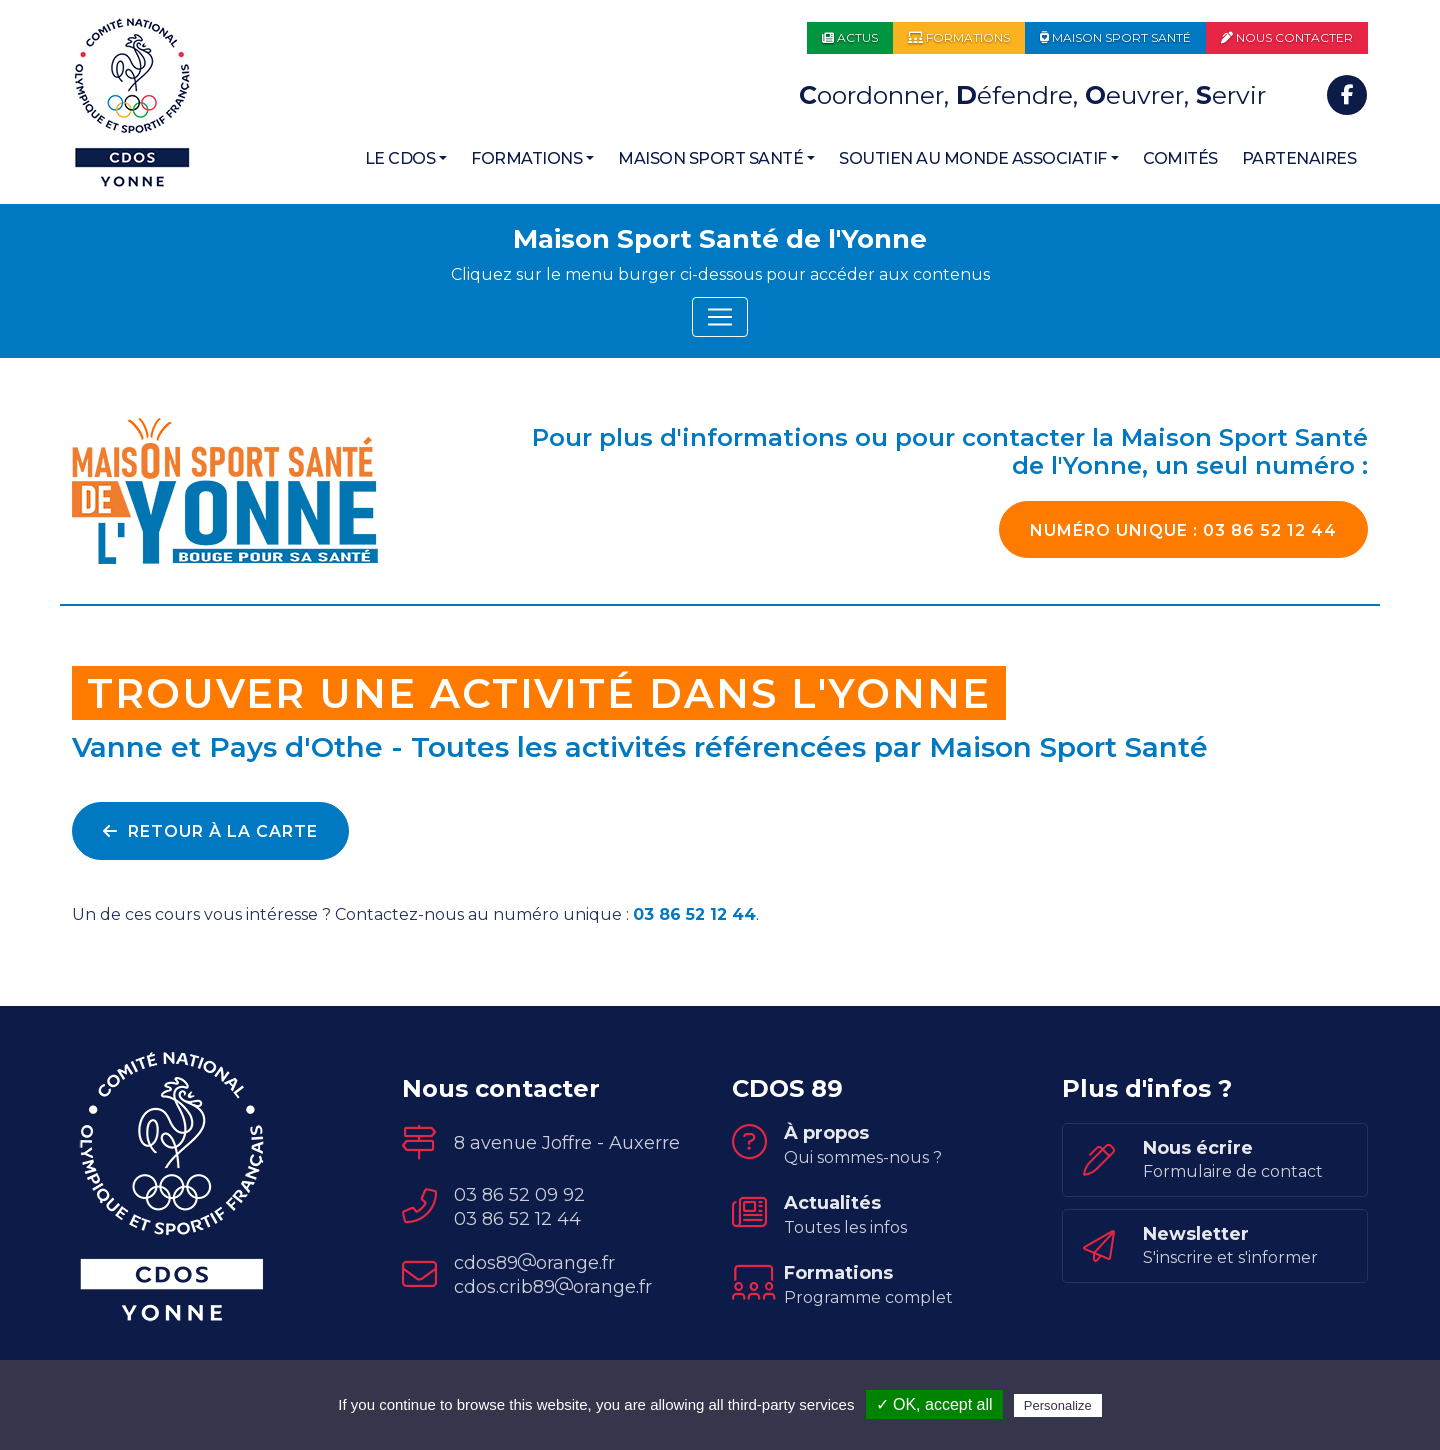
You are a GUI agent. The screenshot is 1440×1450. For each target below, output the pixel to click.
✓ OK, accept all (934, 1404)
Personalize (1058, 1405)
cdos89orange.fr (534, 1263)
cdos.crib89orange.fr (553, 1287)
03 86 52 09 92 (519, 1195)
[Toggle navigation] (720, 317)
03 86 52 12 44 (1183, 530)
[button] (406, 159)
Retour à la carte (210, 831)
